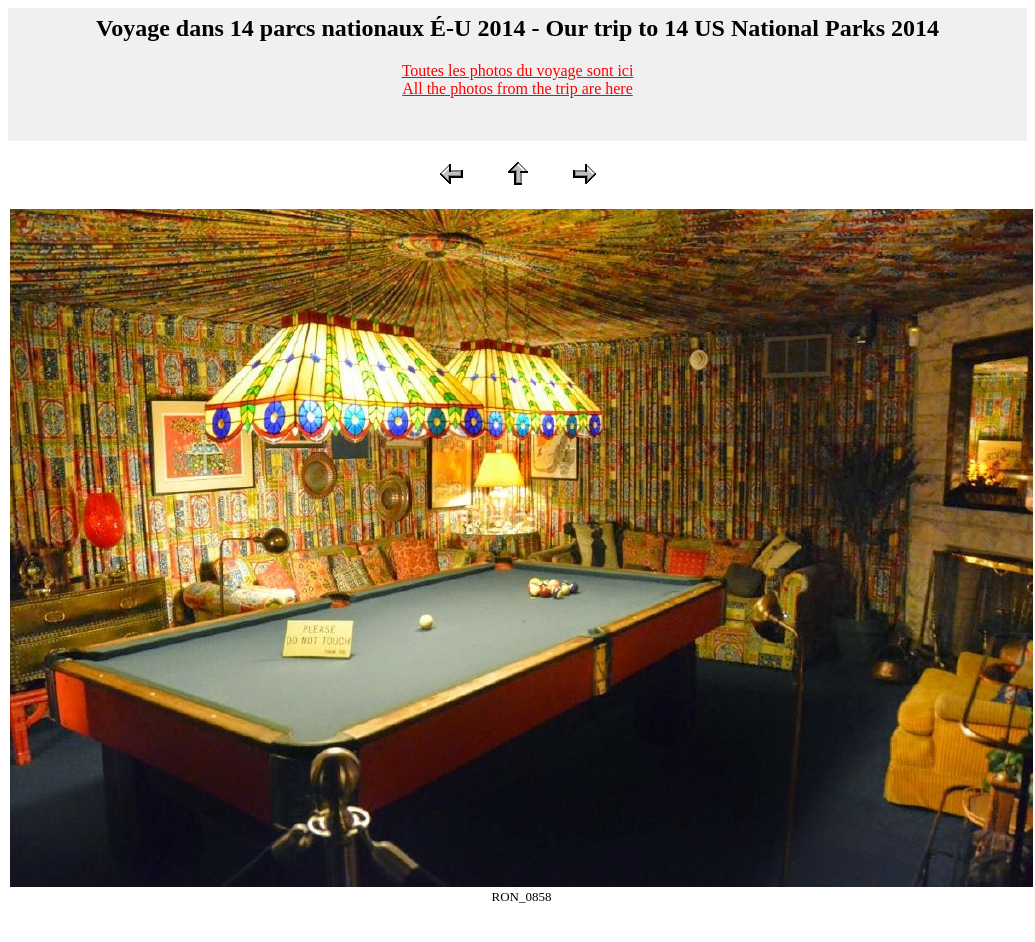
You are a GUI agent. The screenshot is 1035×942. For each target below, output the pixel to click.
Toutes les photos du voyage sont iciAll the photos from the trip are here (518, 79)
